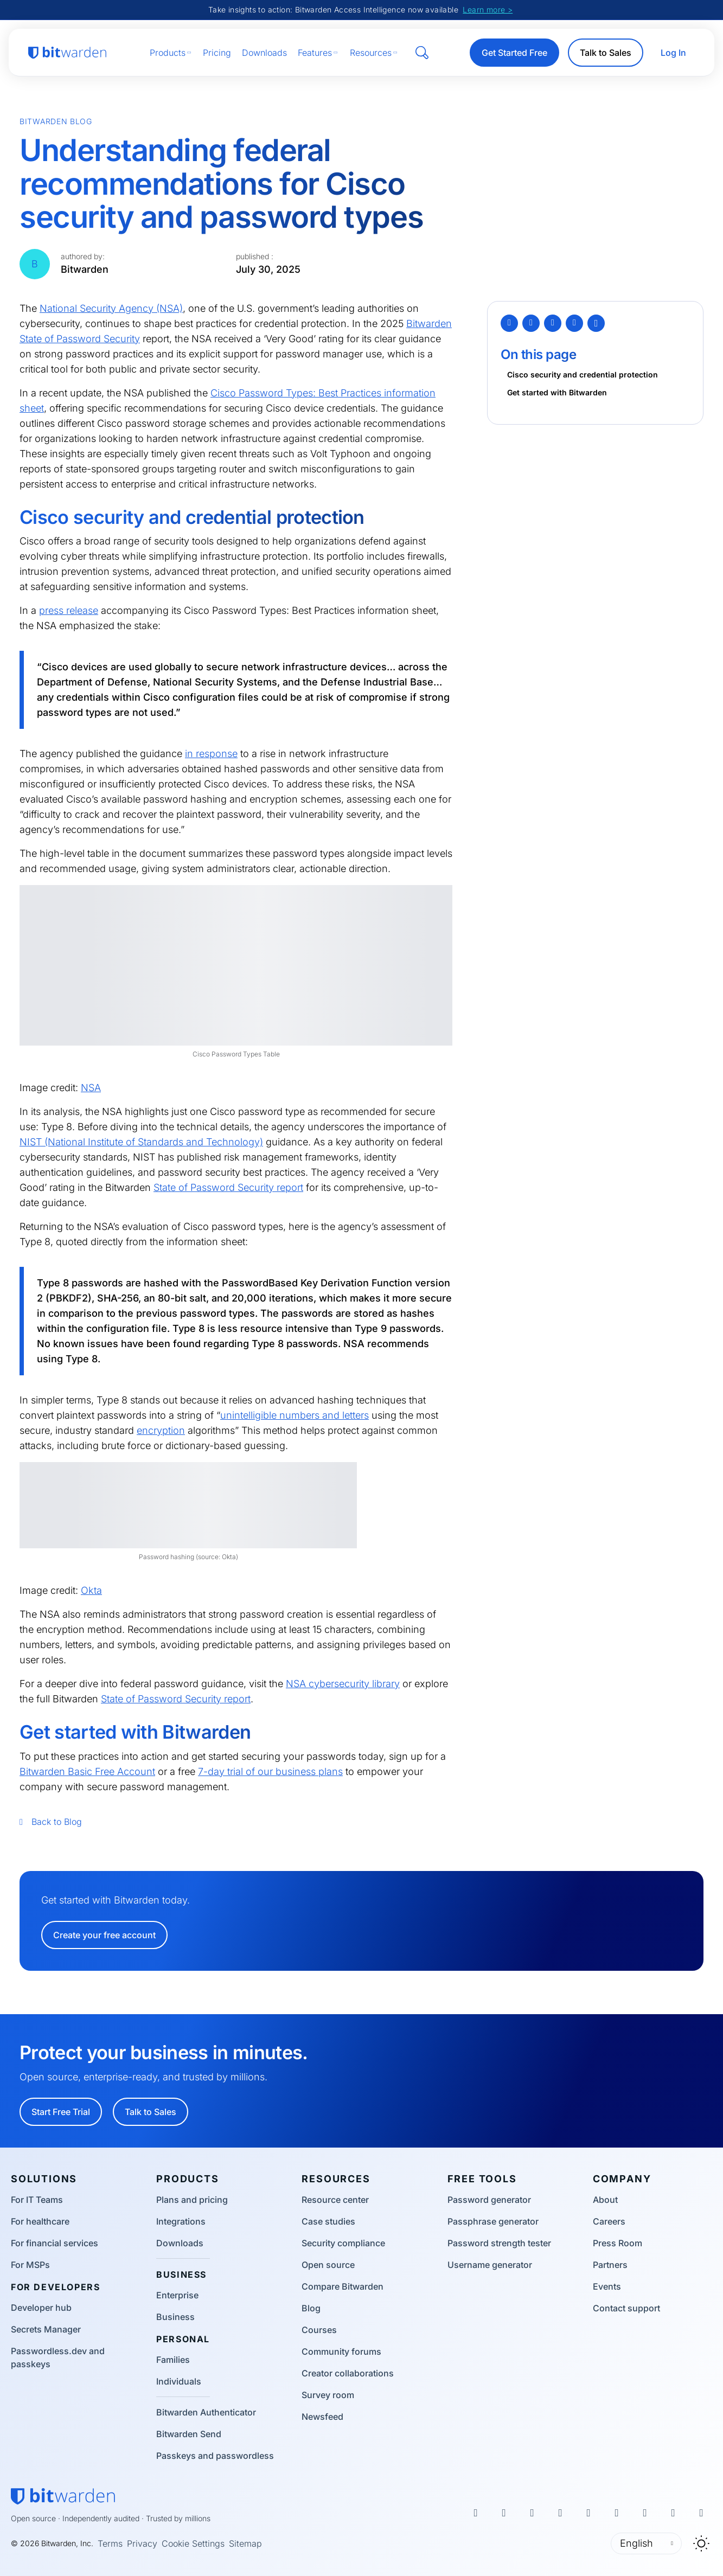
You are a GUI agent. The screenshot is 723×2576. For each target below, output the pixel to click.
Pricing (217, 52)
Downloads (264, 52)
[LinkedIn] (552, 323)
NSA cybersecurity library (343, 1683)
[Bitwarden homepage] (67, 53)
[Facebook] (531, 323)
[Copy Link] (596, 323)
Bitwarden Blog (56, 121)
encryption (161, 1430)
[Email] (574, 323)
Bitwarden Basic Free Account (87, 1771)
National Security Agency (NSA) (111, 308)
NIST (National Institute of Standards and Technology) (141, 1142)
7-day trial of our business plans (270, 1771)
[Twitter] (509, 323)
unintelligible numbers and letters (294, 1415)
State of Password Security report (228, 1187)
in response (211, 753)
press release (68, 610)
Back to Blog (51, 1821)
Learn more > (488, 9)
